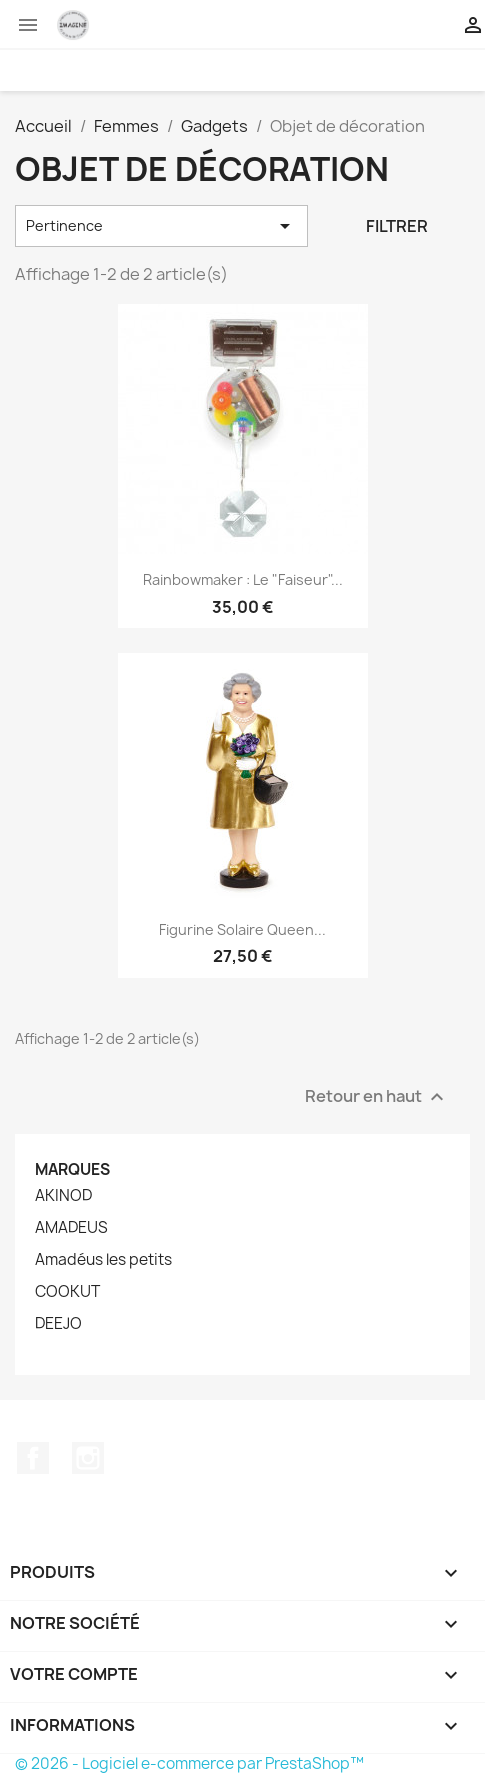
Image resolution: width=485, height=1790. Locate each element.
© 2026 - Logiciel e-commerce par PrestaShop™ (189, 1763)
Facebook (33, 1458)
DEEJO (58, 1324)
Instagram (88, 1458)
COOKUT (67, 1292)
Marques (72, 1169)
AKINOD (63, 1196)
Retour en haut (377, 1096)
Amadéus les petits (103, 1260)
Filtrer (397, 226)
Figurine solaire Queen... (242, 929)
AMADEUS (71, 1228)
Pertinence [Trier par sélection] (161, 226)
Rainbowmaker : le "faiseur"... (243, 579)
